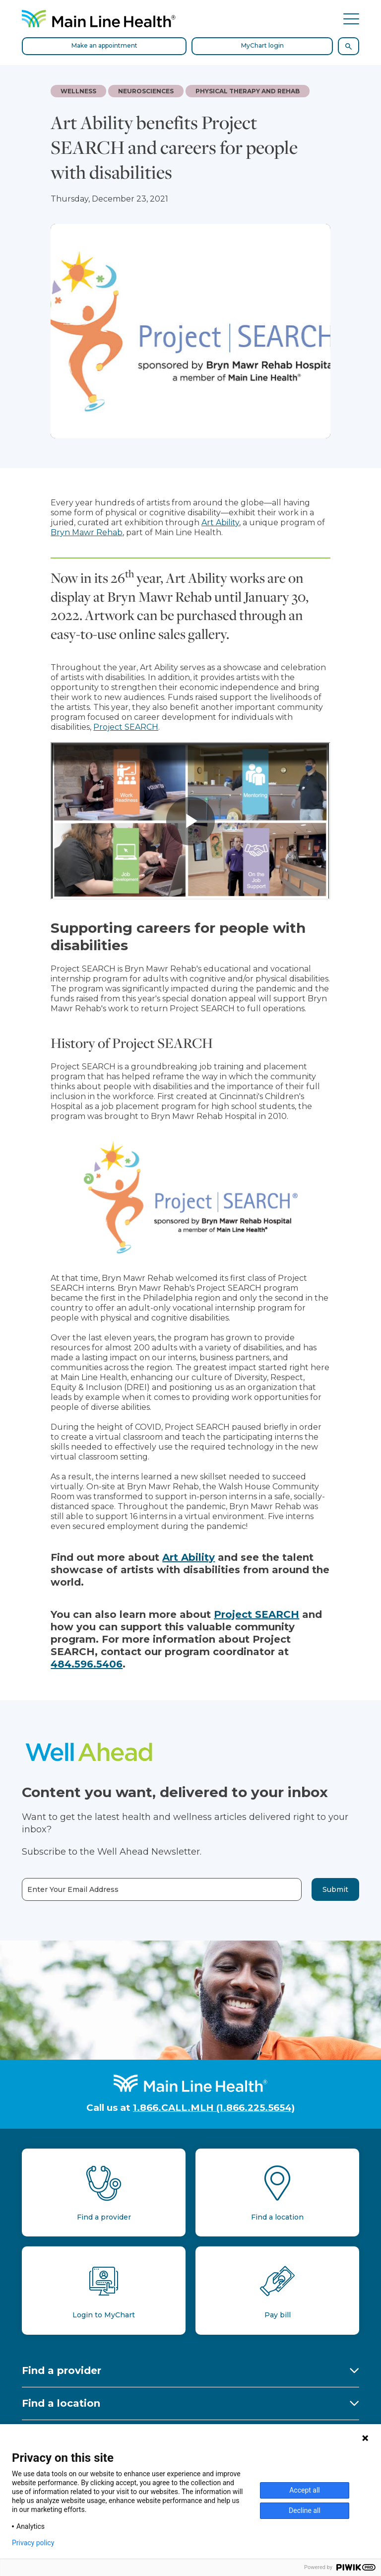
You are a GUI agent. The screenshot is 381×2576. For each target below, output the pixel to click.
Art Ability (220, 522)
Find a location (61, 2403)
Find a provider (61, 2370)
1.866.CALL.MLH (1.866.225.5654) (214, 2107)
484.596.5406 (87, 1664)
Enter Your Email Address (73, 1889)
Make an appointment (104, 45)
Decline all (304, 2510)
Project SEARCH (125, 727)
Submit (335, 1889)
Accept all (304, 2490)
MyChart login (262, 45)
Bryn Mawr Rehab (87, 532)
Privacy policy (33, 2543)
